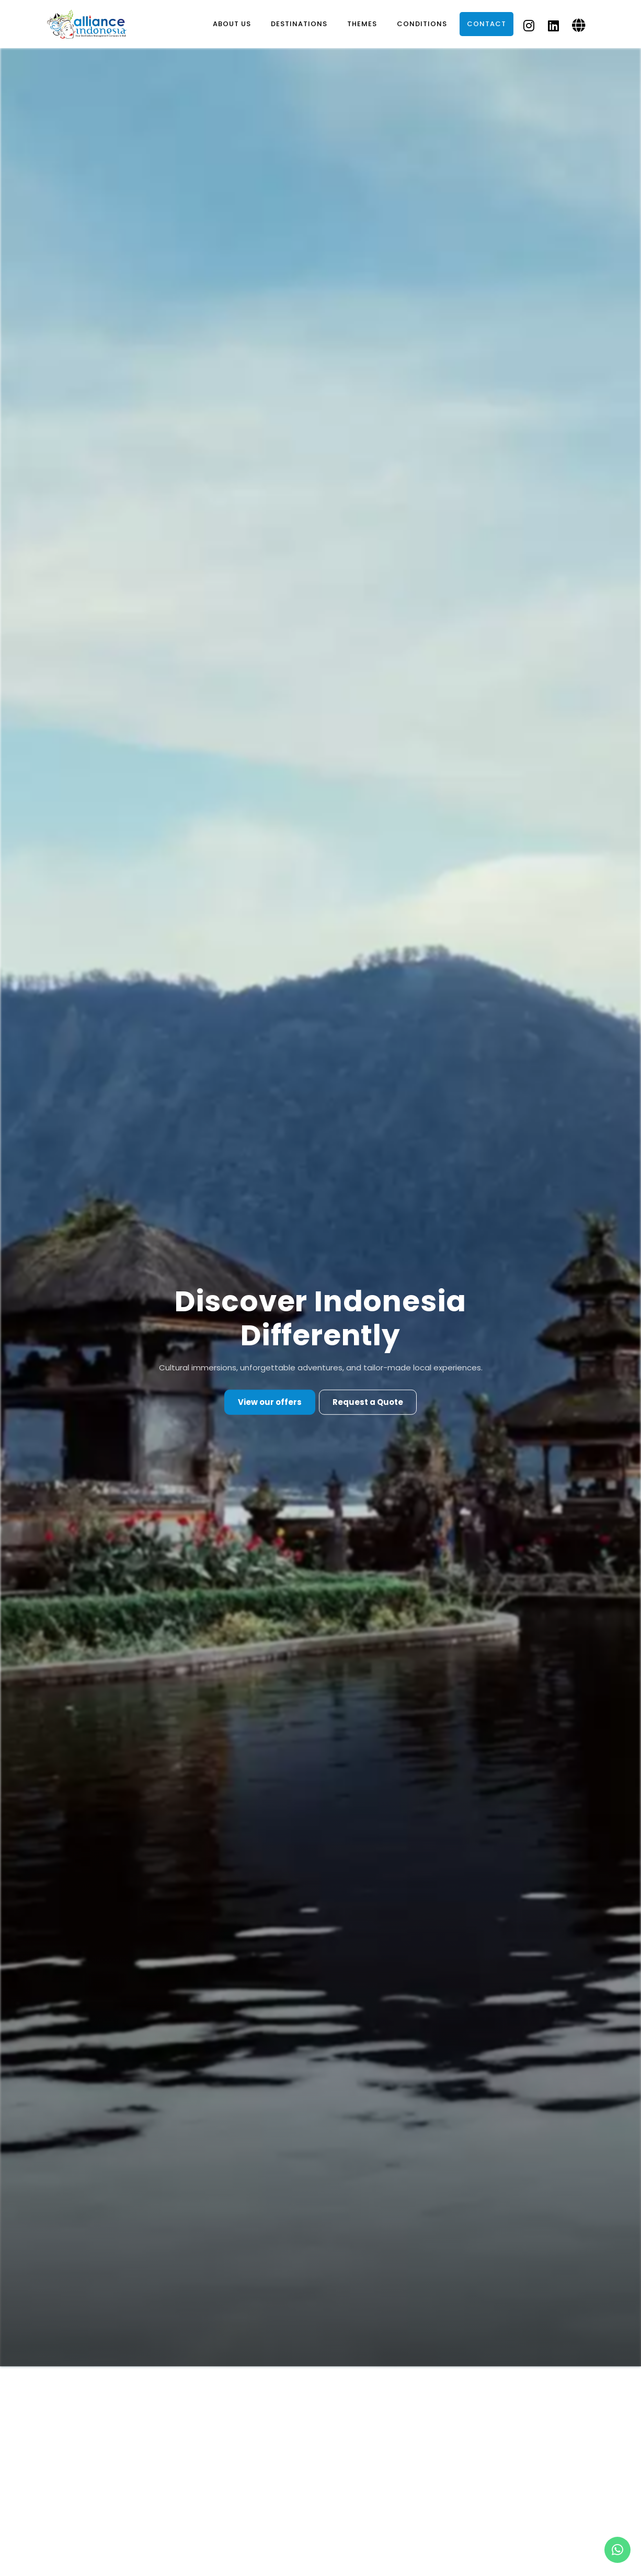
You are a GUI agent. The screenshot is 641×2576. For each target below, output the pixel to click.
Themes (362, 24)
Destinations (299, 24)
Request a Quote (368, 1401)
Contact (486, 24)
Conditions (422, 24)
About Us (232, 24)
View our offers (270, 1401)
